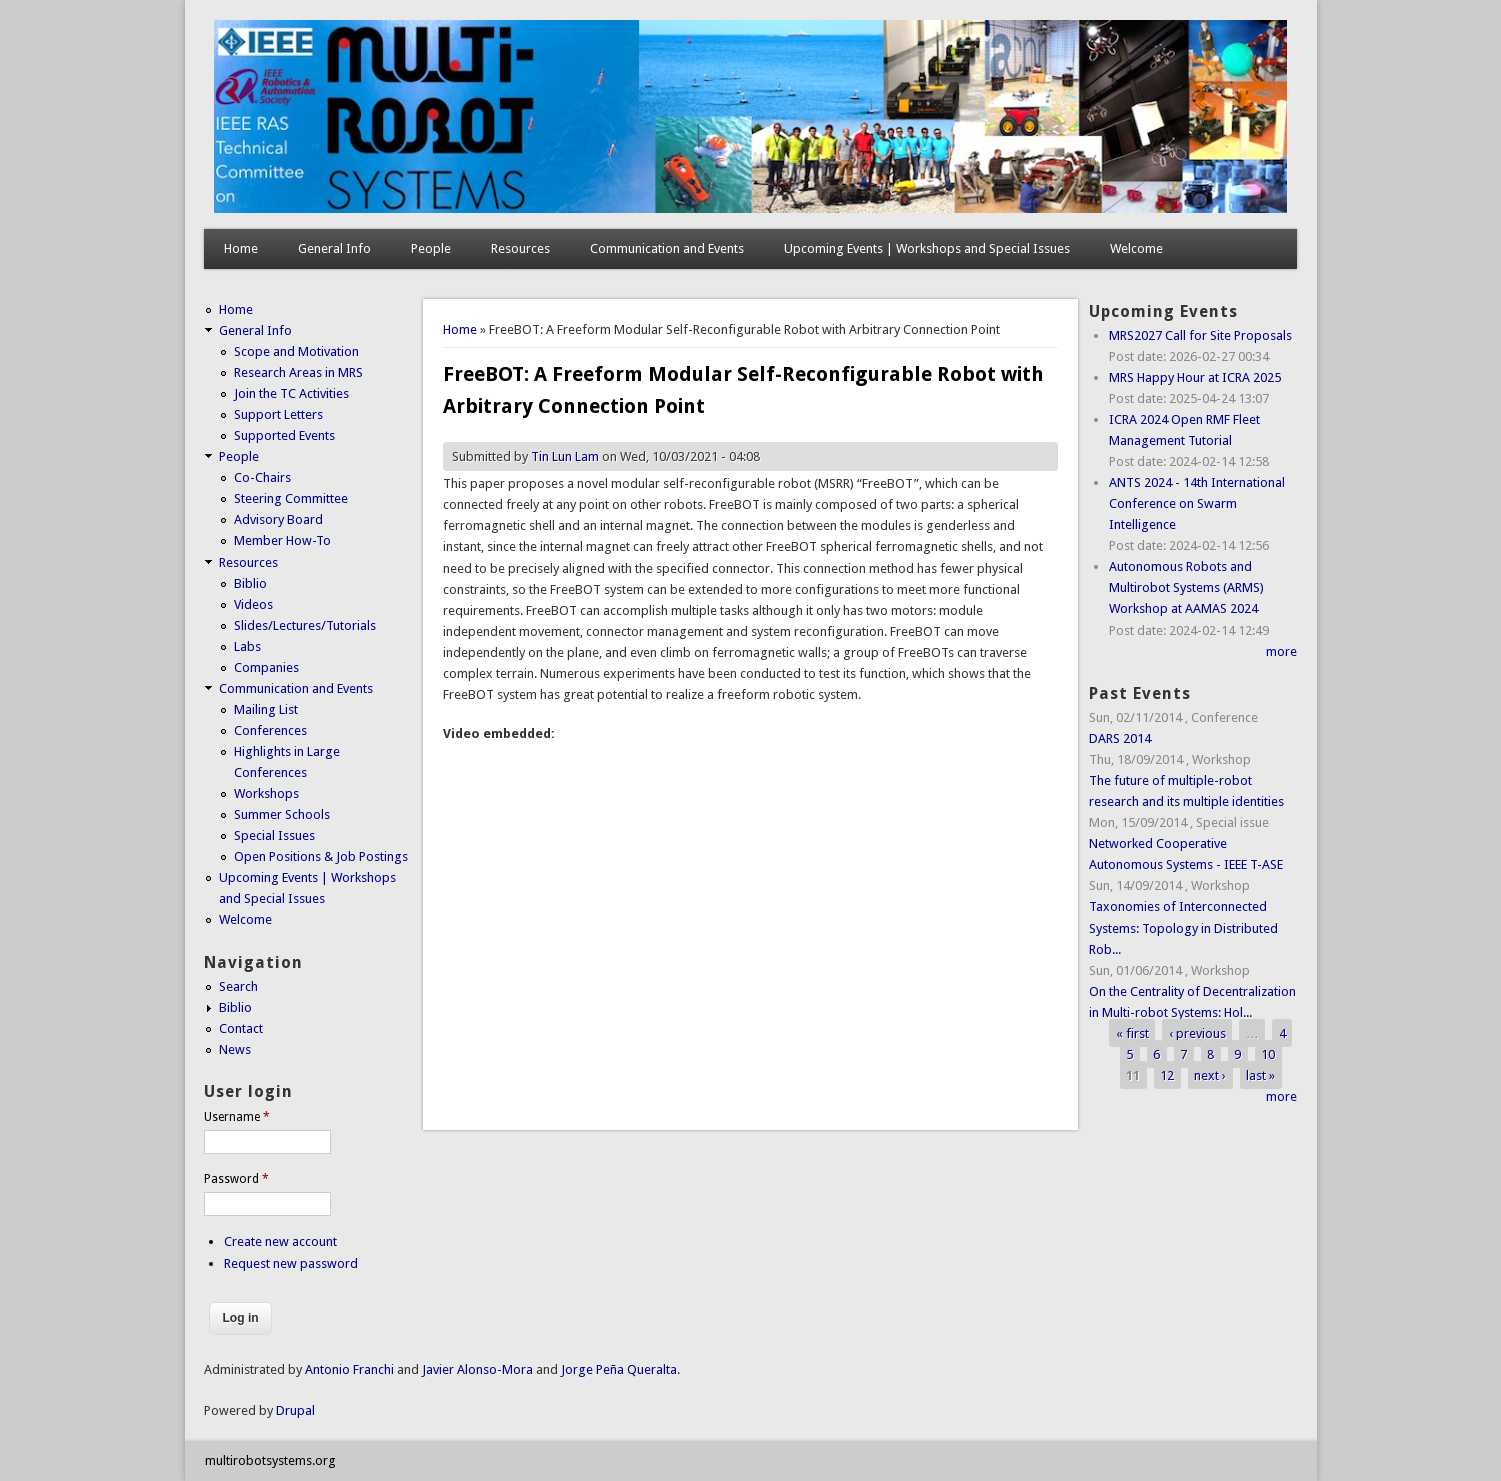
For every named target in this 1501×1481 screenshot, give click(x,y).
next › (1210, 1075)
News (235, 1049)
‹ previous (1197, 1033)
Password (236, 1179)
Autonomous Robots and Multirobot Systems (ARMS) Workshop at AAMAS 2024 (1186, 587)
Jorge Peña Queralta (619, 1369)
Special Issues (274, 835)
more (1281, 651)
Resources (520, 248)
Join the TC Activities (291, 393)
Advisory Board (278, 519)
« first (1132, 1033)
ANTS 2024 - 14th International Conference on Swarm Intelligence (1197, 503)
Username (237, 1117)
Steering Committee (291, 498)
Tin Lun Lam (565, 456)
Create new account (280, 1241)
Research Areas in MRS (298, 372)
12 (1167, 1075)
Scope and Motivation (296, 351)
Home (241, 248)
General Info (334, 248)
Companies (266, 667)
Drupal (295, 1410)
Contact (241, 1028)
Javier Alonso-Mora (476, 1369)
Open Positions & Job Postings (321, 856)
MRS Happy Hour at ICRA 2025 (1195, 377)
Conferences (270, 730)
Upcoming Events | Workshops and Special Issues (927, 248)
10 (1268, 1054)
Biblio (250, 583)
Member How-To (282, 540)
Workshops (266, 793)
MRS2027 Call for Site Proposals (1200, 335)
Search (238, 986)
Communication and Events (667, 248)
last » (1260, 1075)
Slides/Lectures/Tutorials (305, 625)
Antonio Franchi (349, 1369)
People (431, 248)
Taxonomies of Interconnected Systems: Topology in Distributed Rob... (1183, 927)
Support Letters (278, 414)
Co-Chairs (262, 477)
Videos (253, 604)
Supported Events (284, 435)
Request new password (291, 1263)
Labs (247, 646)
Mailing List (266, 709)
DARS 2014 (1120, 738)
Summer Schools (282, 814)
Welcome (1136, 248)
